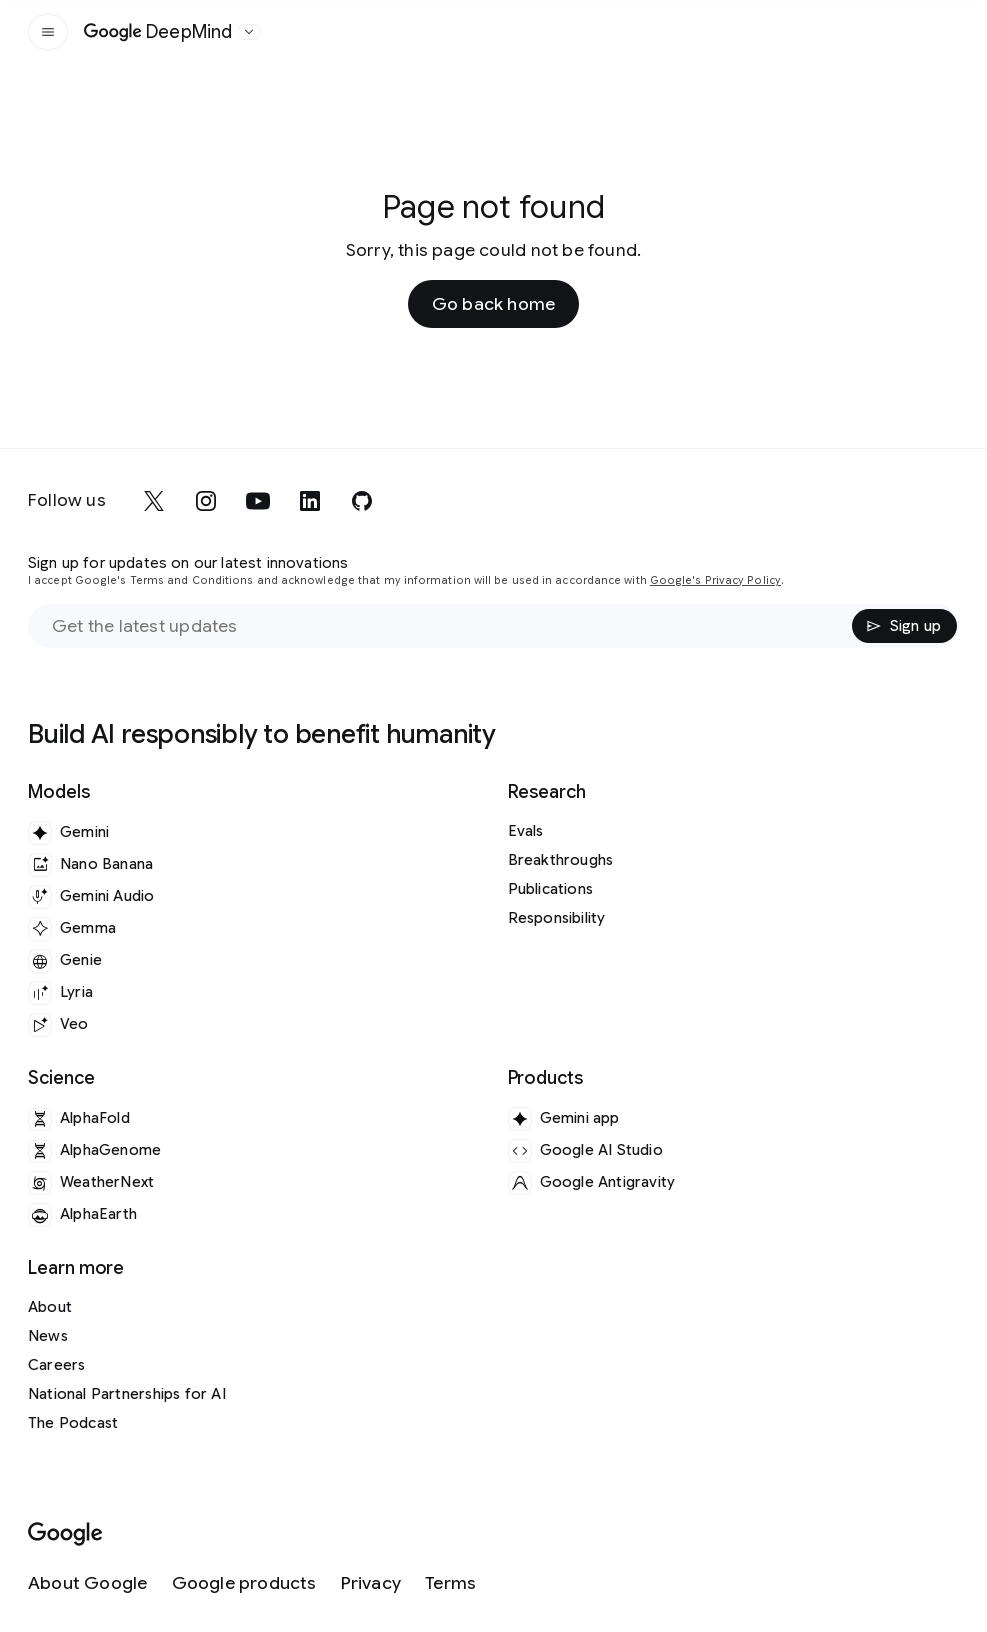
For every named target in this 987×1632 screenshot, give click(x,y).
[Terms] (450, 1583)
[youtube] (258, 501)
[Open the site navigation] (48, 32)
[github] (362, 501)
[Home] (158, 32)
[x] (154, 501)
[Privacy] (371, 1583)
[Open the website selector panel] (249, 32)
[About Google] (88, 1583)
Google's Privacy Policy (715, 580)
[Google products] (244, 1583)
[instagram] (206, 501)
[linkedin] (310, 501)
